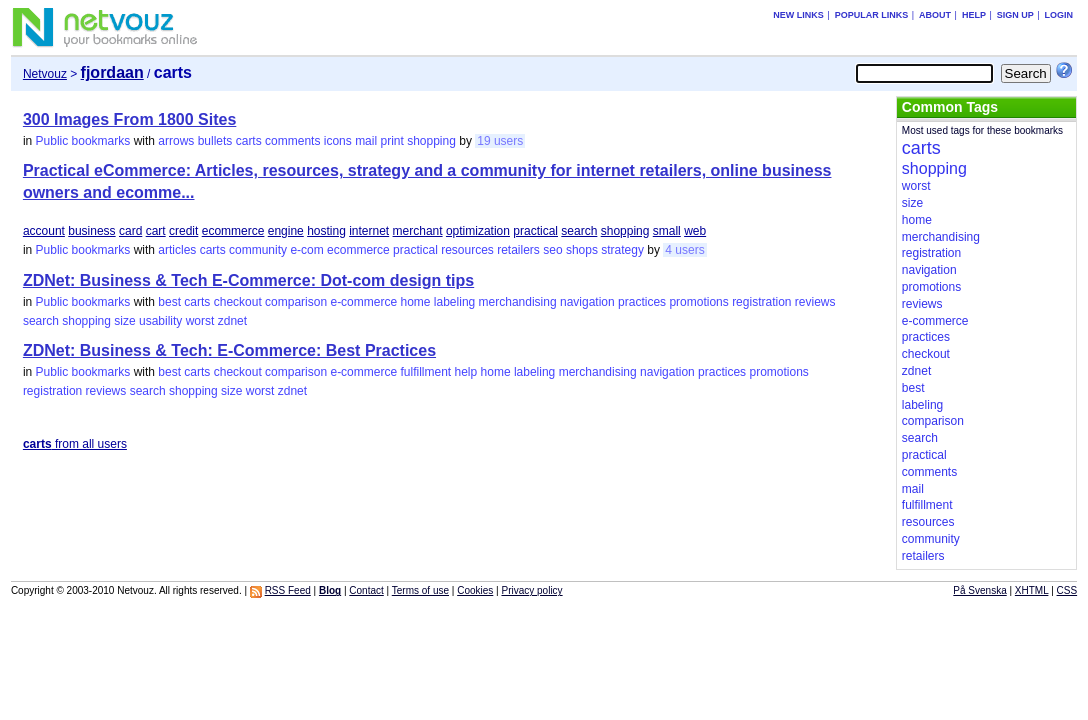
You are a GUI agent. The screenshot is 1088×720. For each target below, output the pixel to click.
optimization (478, 231)
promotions (698, 302)
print (391, 141)
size (124, 321)
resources (467, 250)
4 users (684, 250)
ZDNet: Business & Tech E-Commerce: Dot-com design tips (248, 280)
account (44, 231)
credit (183, 231)
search (579, 231)
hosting (326, 231)
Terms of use (420, 590)
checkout (238, 302)
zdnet (232, 321)
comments (292, 141)
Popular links (872, 15)
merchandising (518, 302)
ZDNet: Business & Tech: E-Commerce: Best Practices (229, 350)
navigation (587, 302)
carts (249, 141)
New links (798, 15)
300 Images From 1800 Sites (129, 119)
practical (535, 231)
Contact (366, 590)
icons (338, 141)
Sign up (1015, 15)
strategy (622, 250)
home (415, 302)
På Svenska (979, 590)
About (935, 15)
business (91, 231)
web (695, 231)
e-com (306, 250)
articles (177, 250)
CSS (1067, 590)
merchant (418, 231)
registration (761, 302)
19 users (500, 141)
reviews (815, 302)
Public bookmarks (83, 141)
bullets (215, 141)
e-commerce (363, 302)
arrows (176, 141)
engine (286, 231)
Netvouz (45, 74)
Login (1059, 15)
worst (200, 321)
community (258, 250)
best (169, 302)
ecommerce (233, 231)
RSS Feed (288, 590)
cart (156, 231)
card (130, 231)
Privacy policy (531, 590)
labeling (454, 302)
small (667, 231)
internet (369, 231)
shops (582, 250)
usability (160, 321)
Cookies (475, 590)
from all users (75, 444)
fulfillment (425, 372)
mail (366, 141)
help (466, 372)
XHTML (1032, 590)
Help (974, 15)
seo (552, 250)
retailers (518, 250)
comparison (296, 302)
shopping (431, 141)
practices (642, 302)
